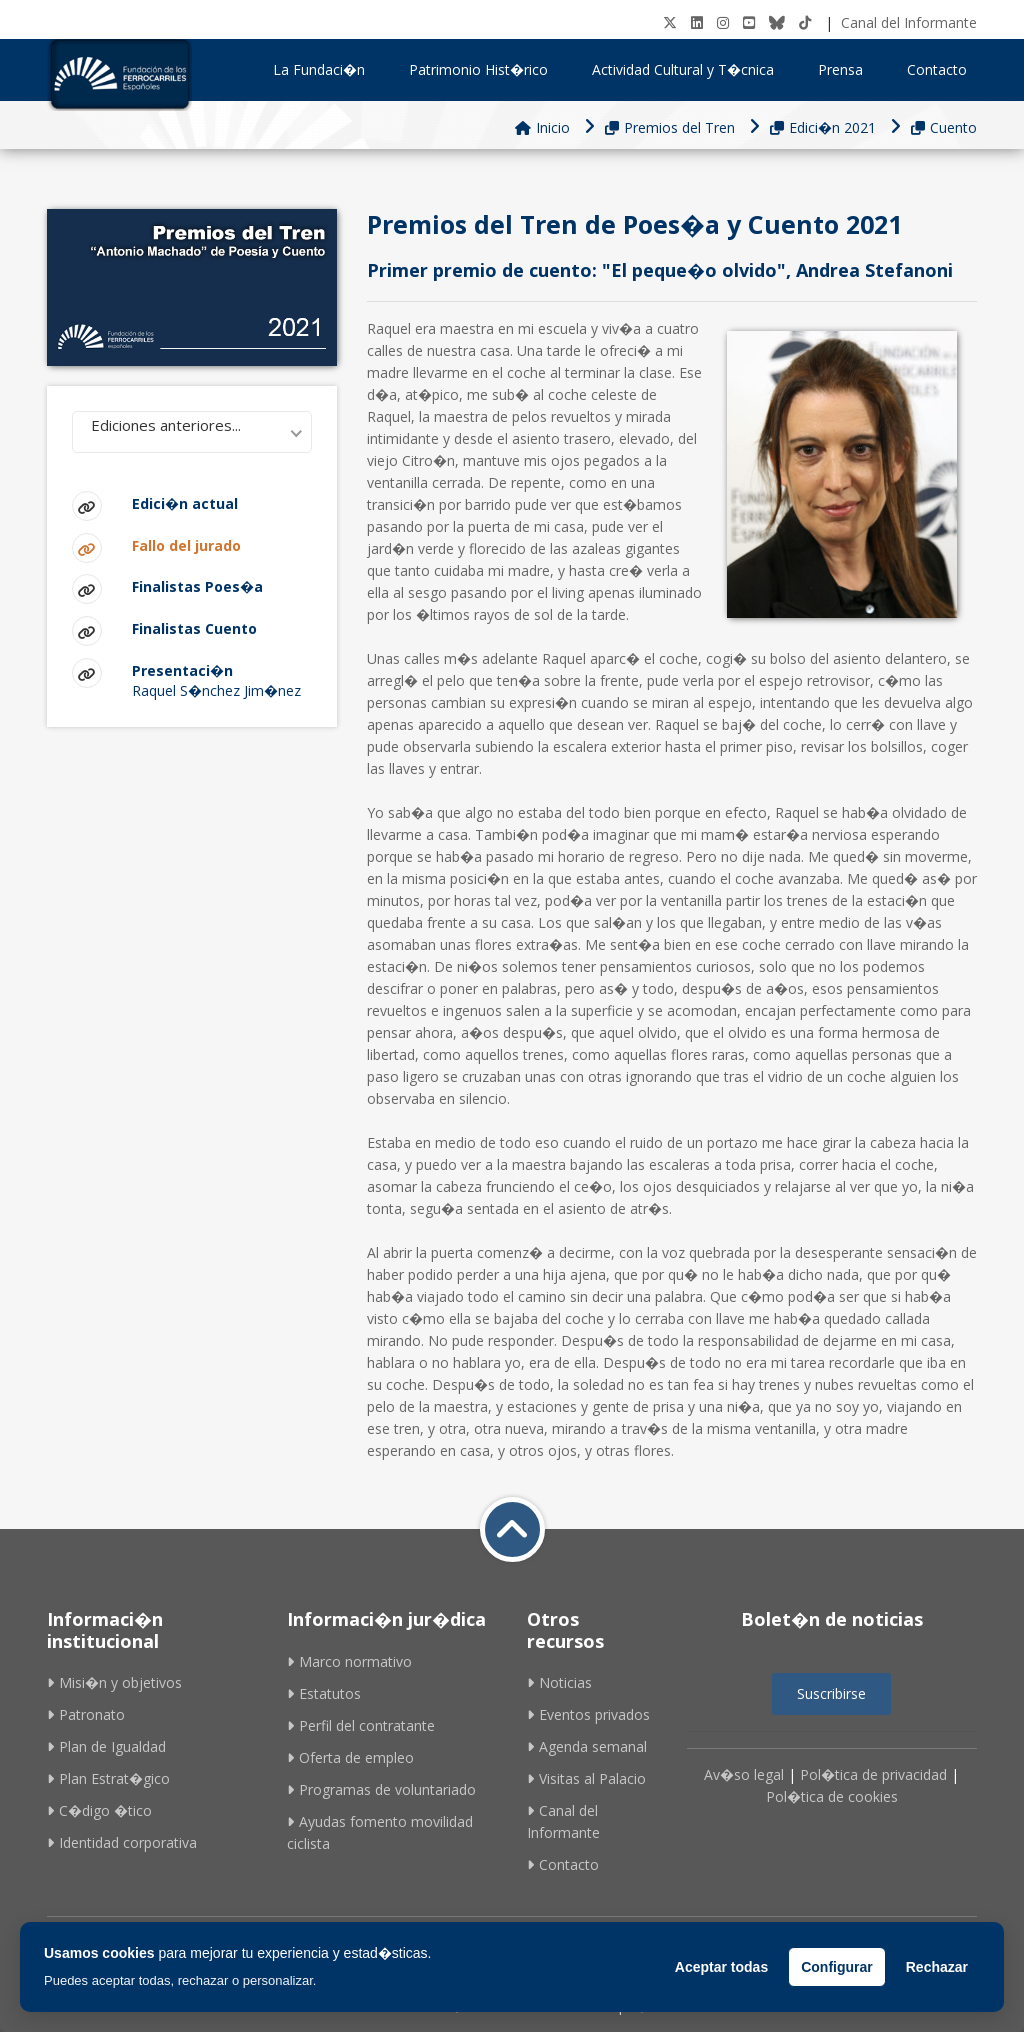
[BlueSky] (777, 22)
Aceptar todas (721, 1967)
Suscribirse (831, 1693)
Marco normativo (349, 1661)
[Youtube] (749, 22)
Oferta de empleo (350, 1757)
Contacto (937, 69)
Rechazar (937, 1967)
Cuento (944, 127)
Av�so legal (744, 1774)
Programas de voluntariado (381, 1789)
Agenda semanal (587, 1746)
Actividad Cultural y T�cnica (690, 69)
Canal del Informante (909, 22)
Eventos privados (588, 1714)
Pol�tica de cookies (832, 1796)
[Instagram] (723, 22)
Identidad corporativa (122, 1842)
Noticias (559, 1682)
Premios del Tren (670, 127)
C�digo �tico (99, 1810)
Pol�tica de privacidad (873, 1774)
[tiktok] (805, 22)
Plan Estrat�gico (108, 1778)
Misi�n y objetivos (114, 1682)
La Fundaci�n (326, 69)
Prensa (847, 69)
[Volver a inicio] (512, 1529)
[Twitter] (670, 22)
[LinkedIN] (697, 22)
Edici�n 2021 (823, 127)
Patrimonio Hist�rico (485, 69)
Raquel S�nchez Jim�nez (222, 679)
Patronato (86, 1714)
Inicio (542, 127)
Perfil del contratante (361, 1725)
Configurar (837, 1967)
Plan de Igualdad (106, 1746)
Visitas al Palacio (586, 1778)
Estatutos (324, 1693)
